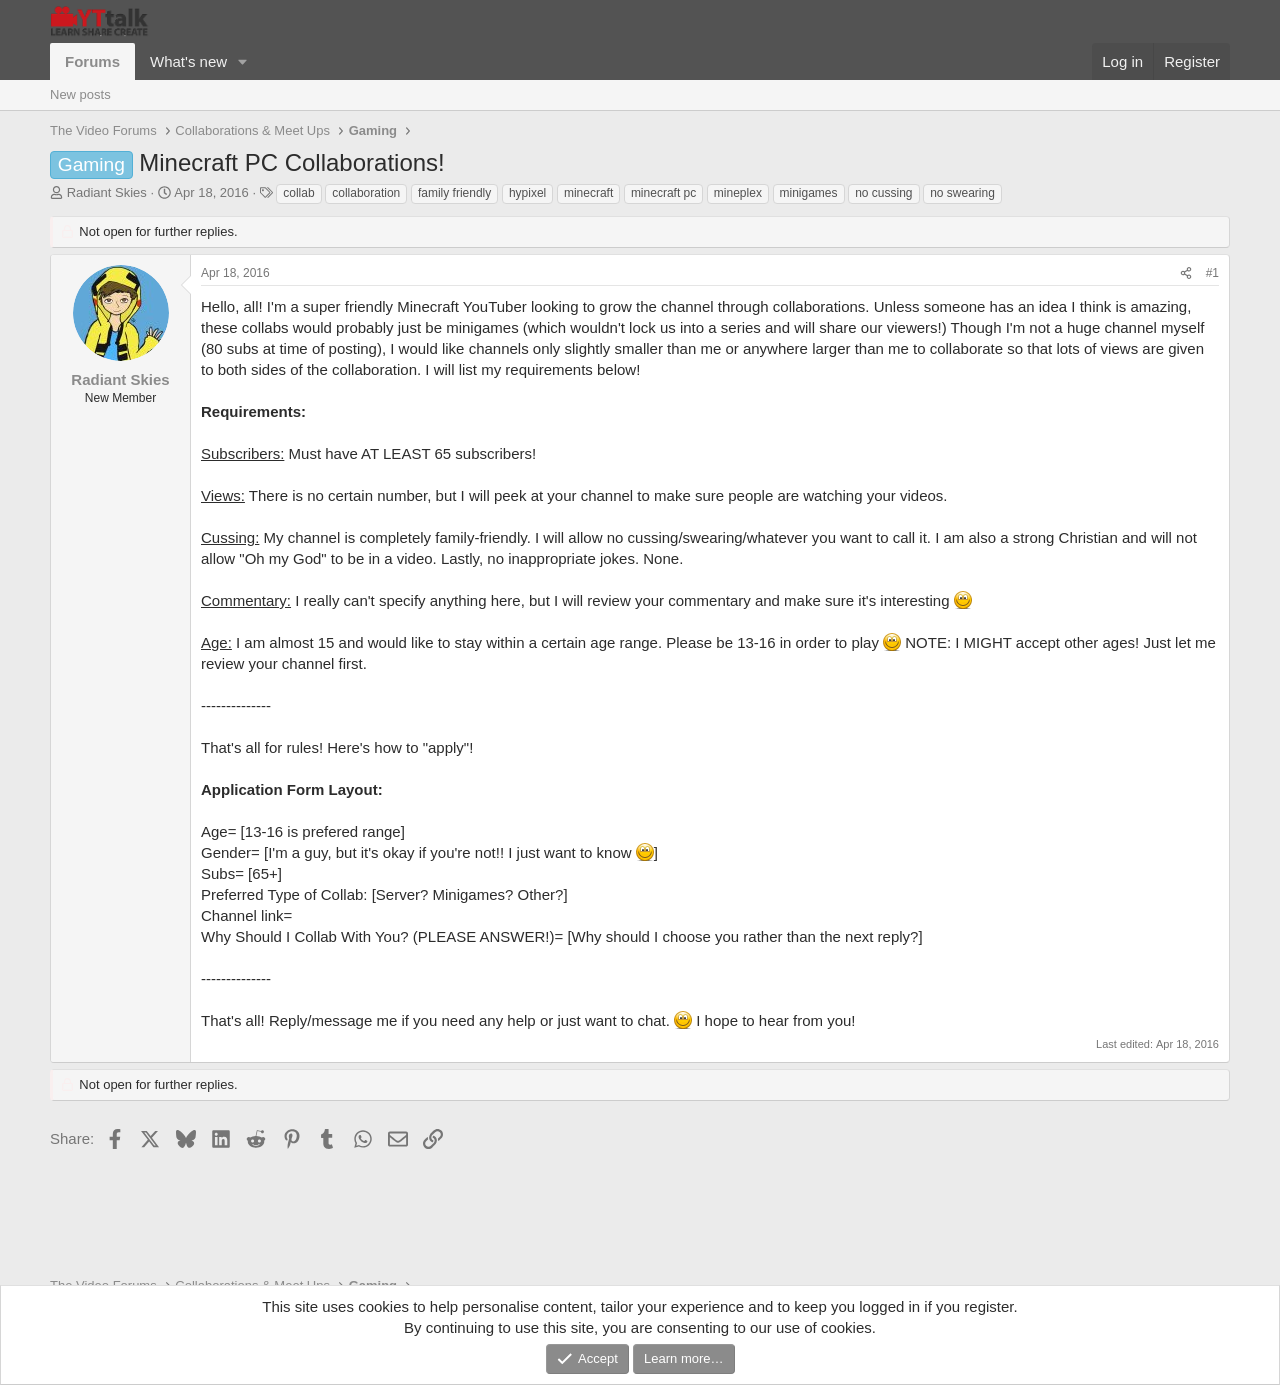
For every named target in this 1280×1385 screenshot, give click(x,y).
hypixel (527, 193)
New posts (80, 94)
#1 (1212, 273)
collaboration (366, 193)
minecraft (588, 193)
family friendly (454, 193)
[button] (243, 61)
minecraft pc (663, 193)
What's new (188, 61)
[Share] (1186, 273)
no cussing (883, 193)
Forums (92, 61)
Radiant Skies (107, 192)
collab (298, 193)
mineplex (738, 193)
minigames (809, 193)
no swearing (962, 193)
